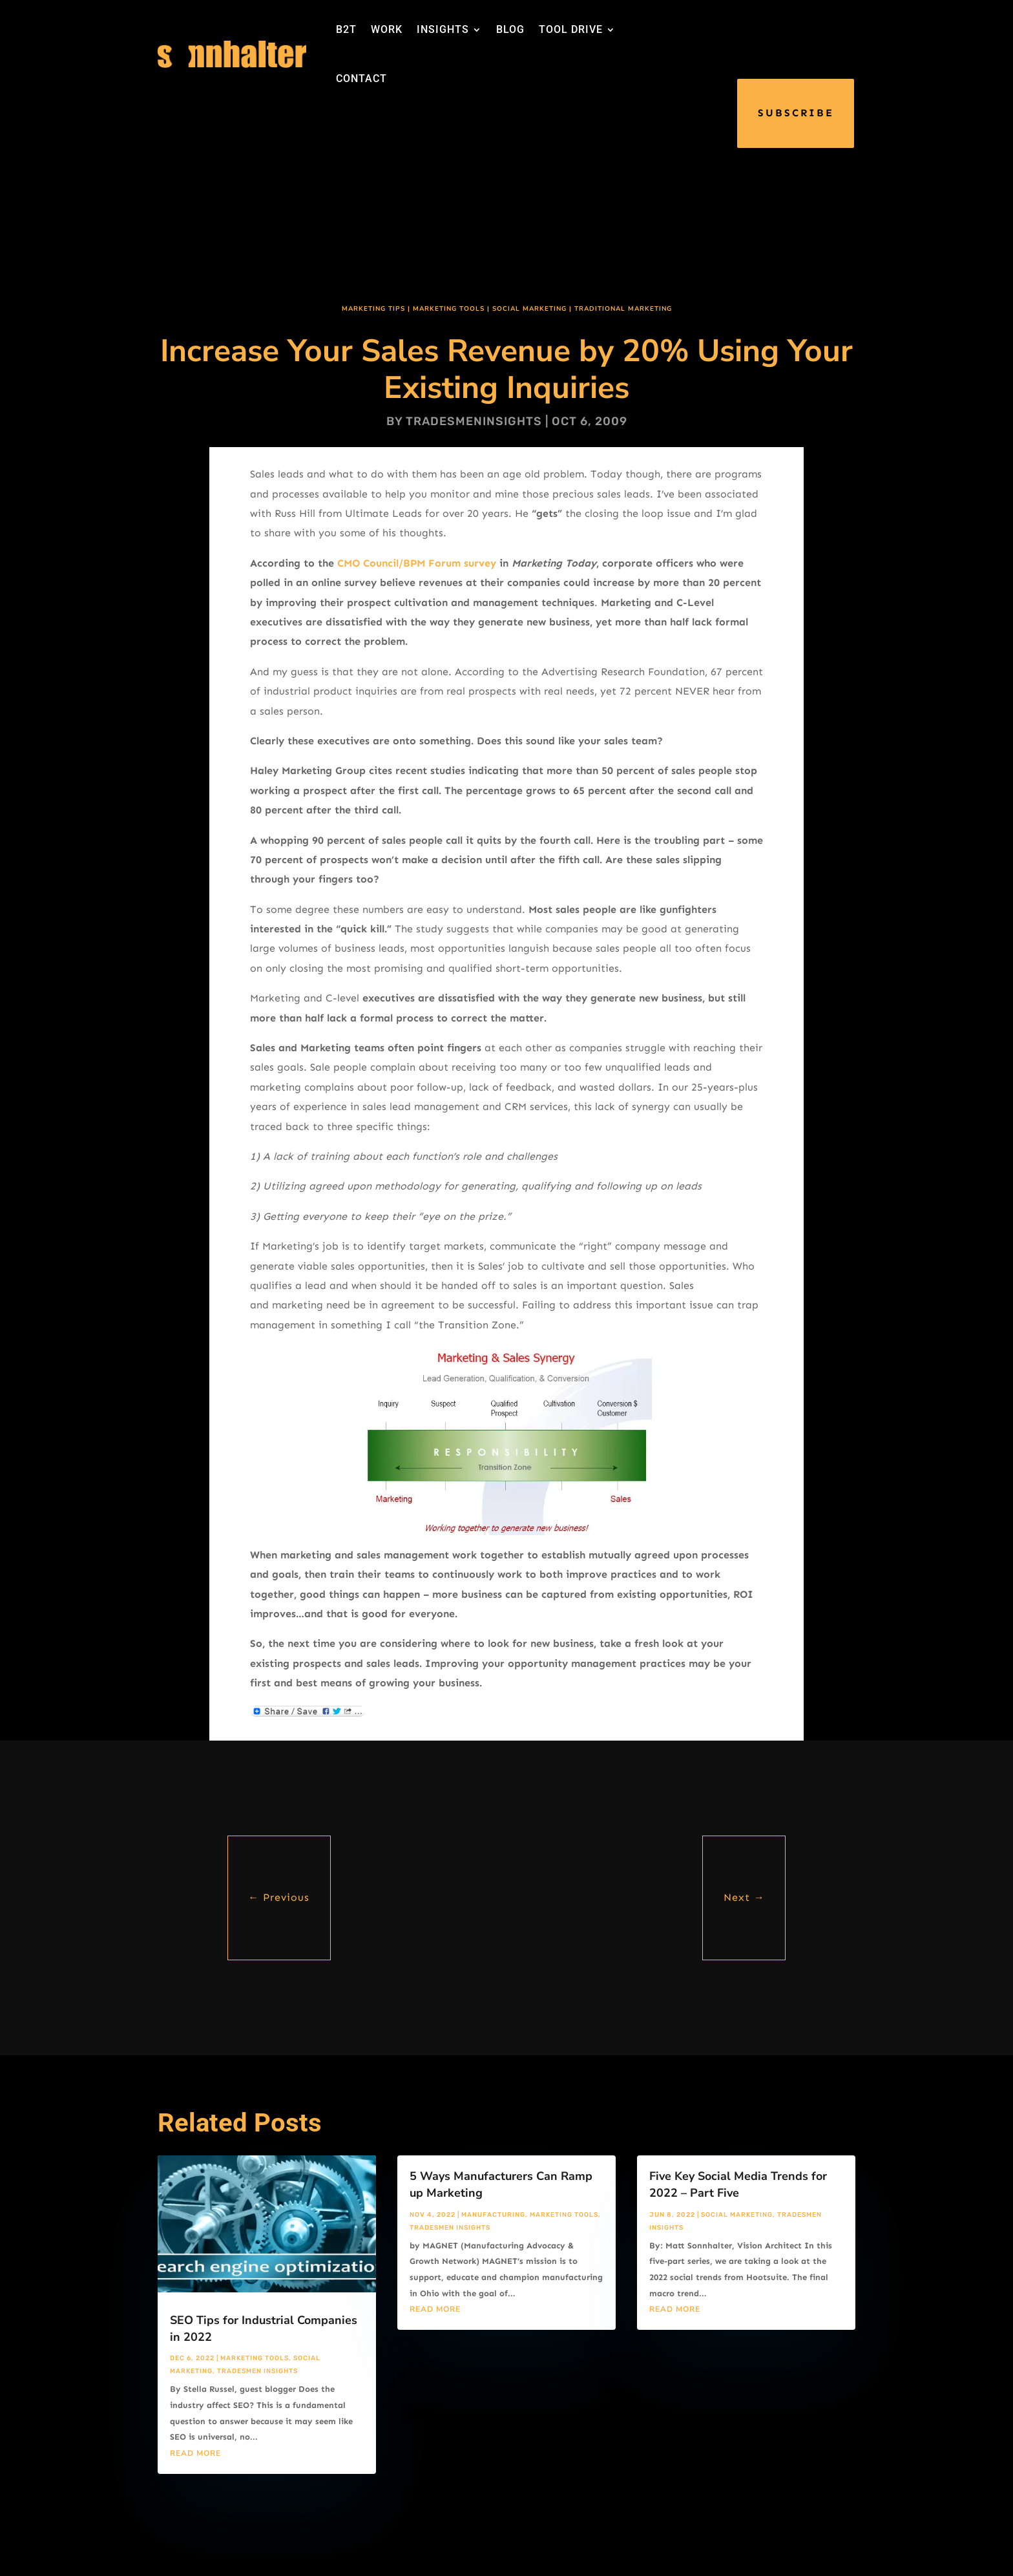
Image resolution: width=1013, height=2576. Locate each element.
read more (195, 2453)
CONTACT (361, 78)
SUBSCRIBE (796, 113)
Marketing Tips (373, 308)
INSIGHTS (443, 29)
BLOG (510, 29)
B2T (346, 29)
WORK (386, 29)
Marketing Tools (449, 308)
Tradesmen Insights (257, 2371)
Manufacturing (493, 2215)
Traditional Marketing (623, 308)
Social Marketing (529, 308)
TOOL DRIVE (571, 29)
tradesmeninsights (474, 421)
